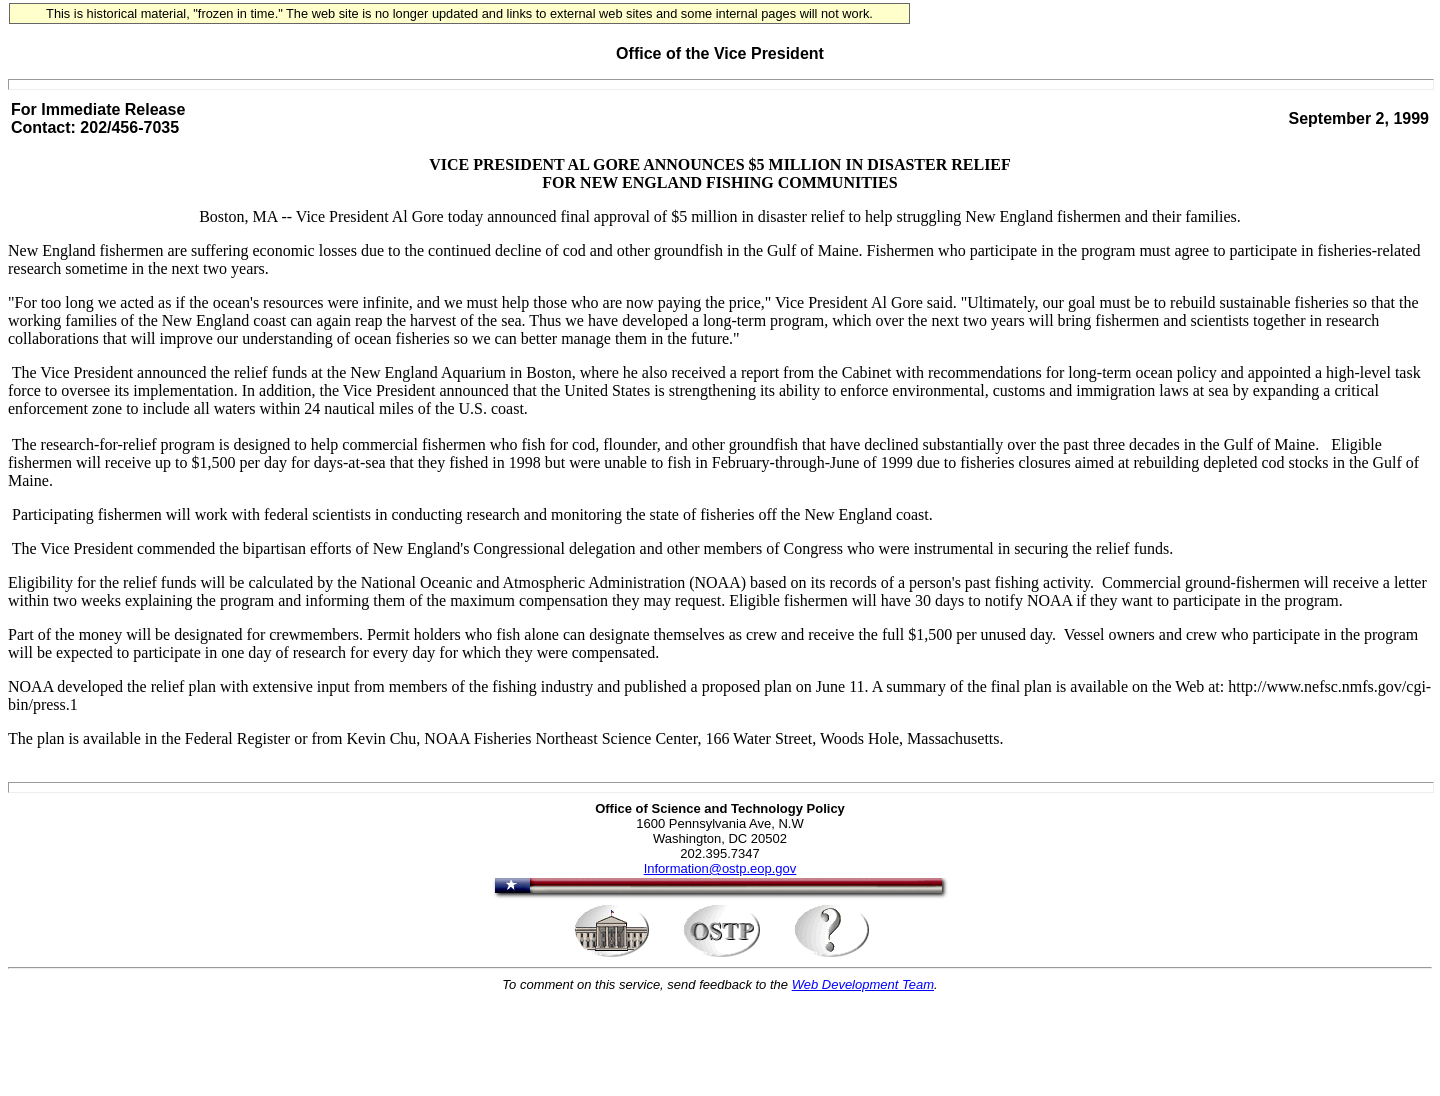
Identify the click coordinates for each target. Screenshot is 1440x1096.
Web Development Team (863, 984)
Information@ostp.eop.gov (720, 868)
